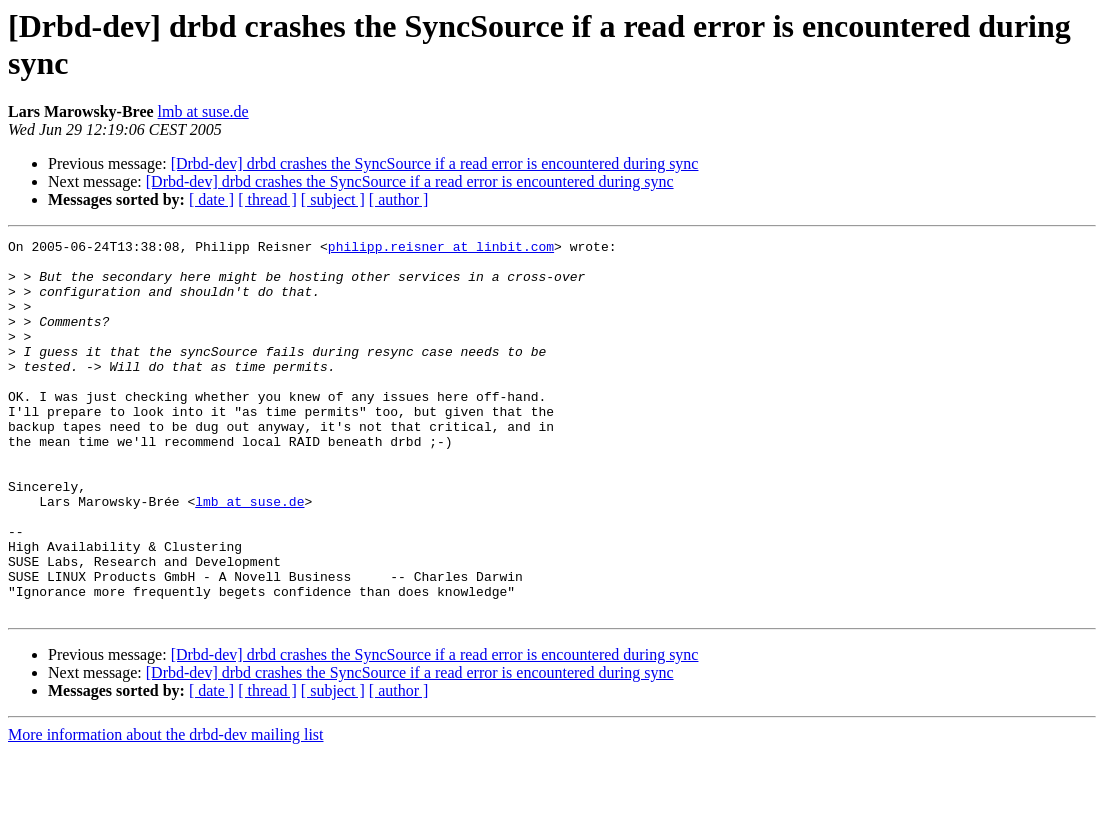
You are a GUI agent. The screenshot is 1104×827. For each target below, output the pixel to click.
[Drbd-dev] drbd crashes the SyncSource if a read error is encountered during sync (435, 163)
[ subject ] (333, 199)
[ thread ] (267, 199)
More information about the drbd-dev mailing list (166, 809)
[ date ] (211, 199)
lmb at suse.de (203, 111)
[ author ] (399, 199)
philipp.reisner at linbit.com (441, 249)
